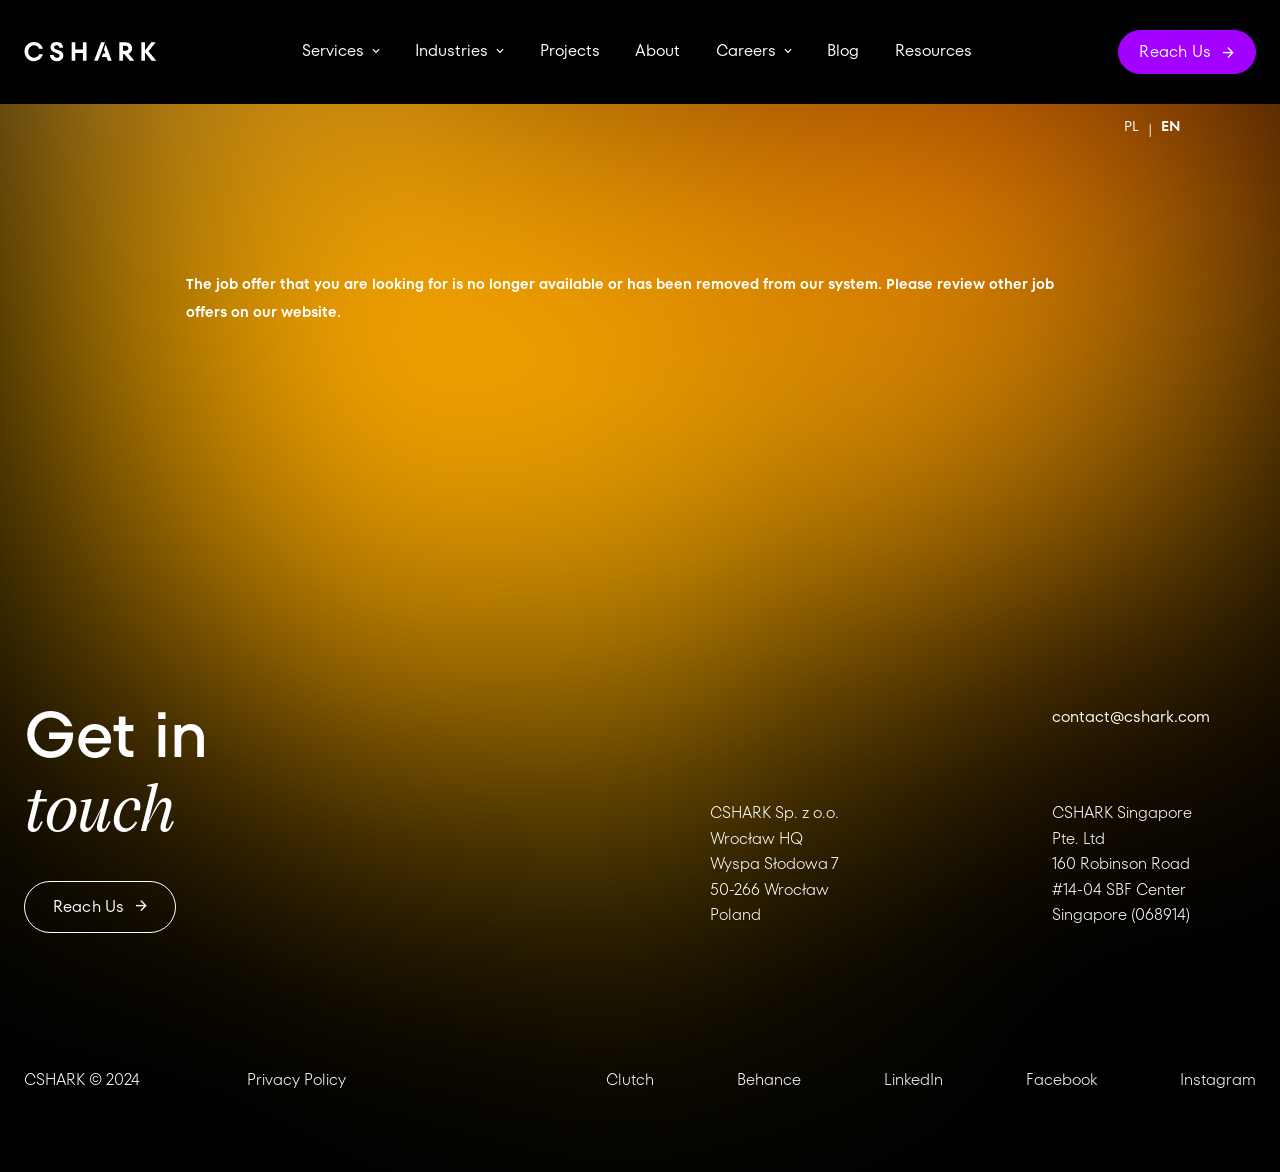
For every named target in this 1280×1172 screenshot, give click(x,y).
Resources (933, 51)
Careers (746, 51)
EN (1170, 126)
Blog (843, 51)
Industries (451, 51)
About (657, 51)
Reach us (100, 906)
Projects (570, 51)
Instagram (1218, 1079)
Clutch (630, 1079)
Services (333, 51)
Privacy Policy (296, 1079)
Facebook (1061, 1079)
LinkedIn (913, 1079)
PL (1131, 126)
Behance (769, 1079)
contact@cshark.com (1131, 716)
